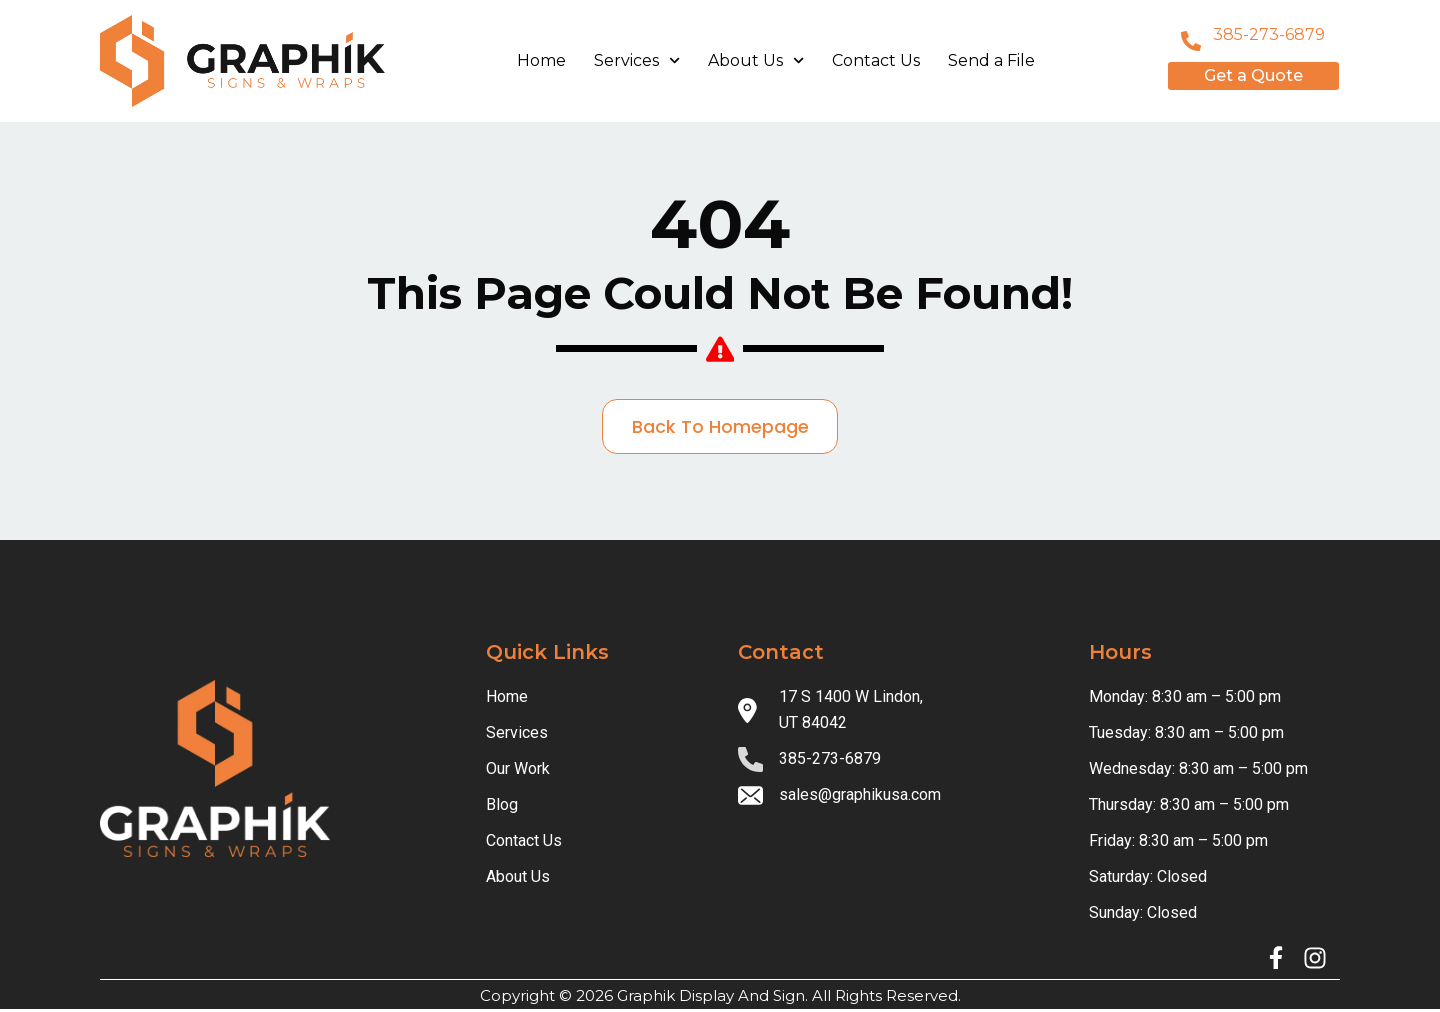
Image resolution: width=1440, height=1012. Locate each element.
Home (541, 60)
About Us (756, 61)
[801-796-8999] (1191, 41)
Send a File (991, 60)
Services (637, 61)
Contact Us (876, 60)
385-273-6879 (1269, 34)
